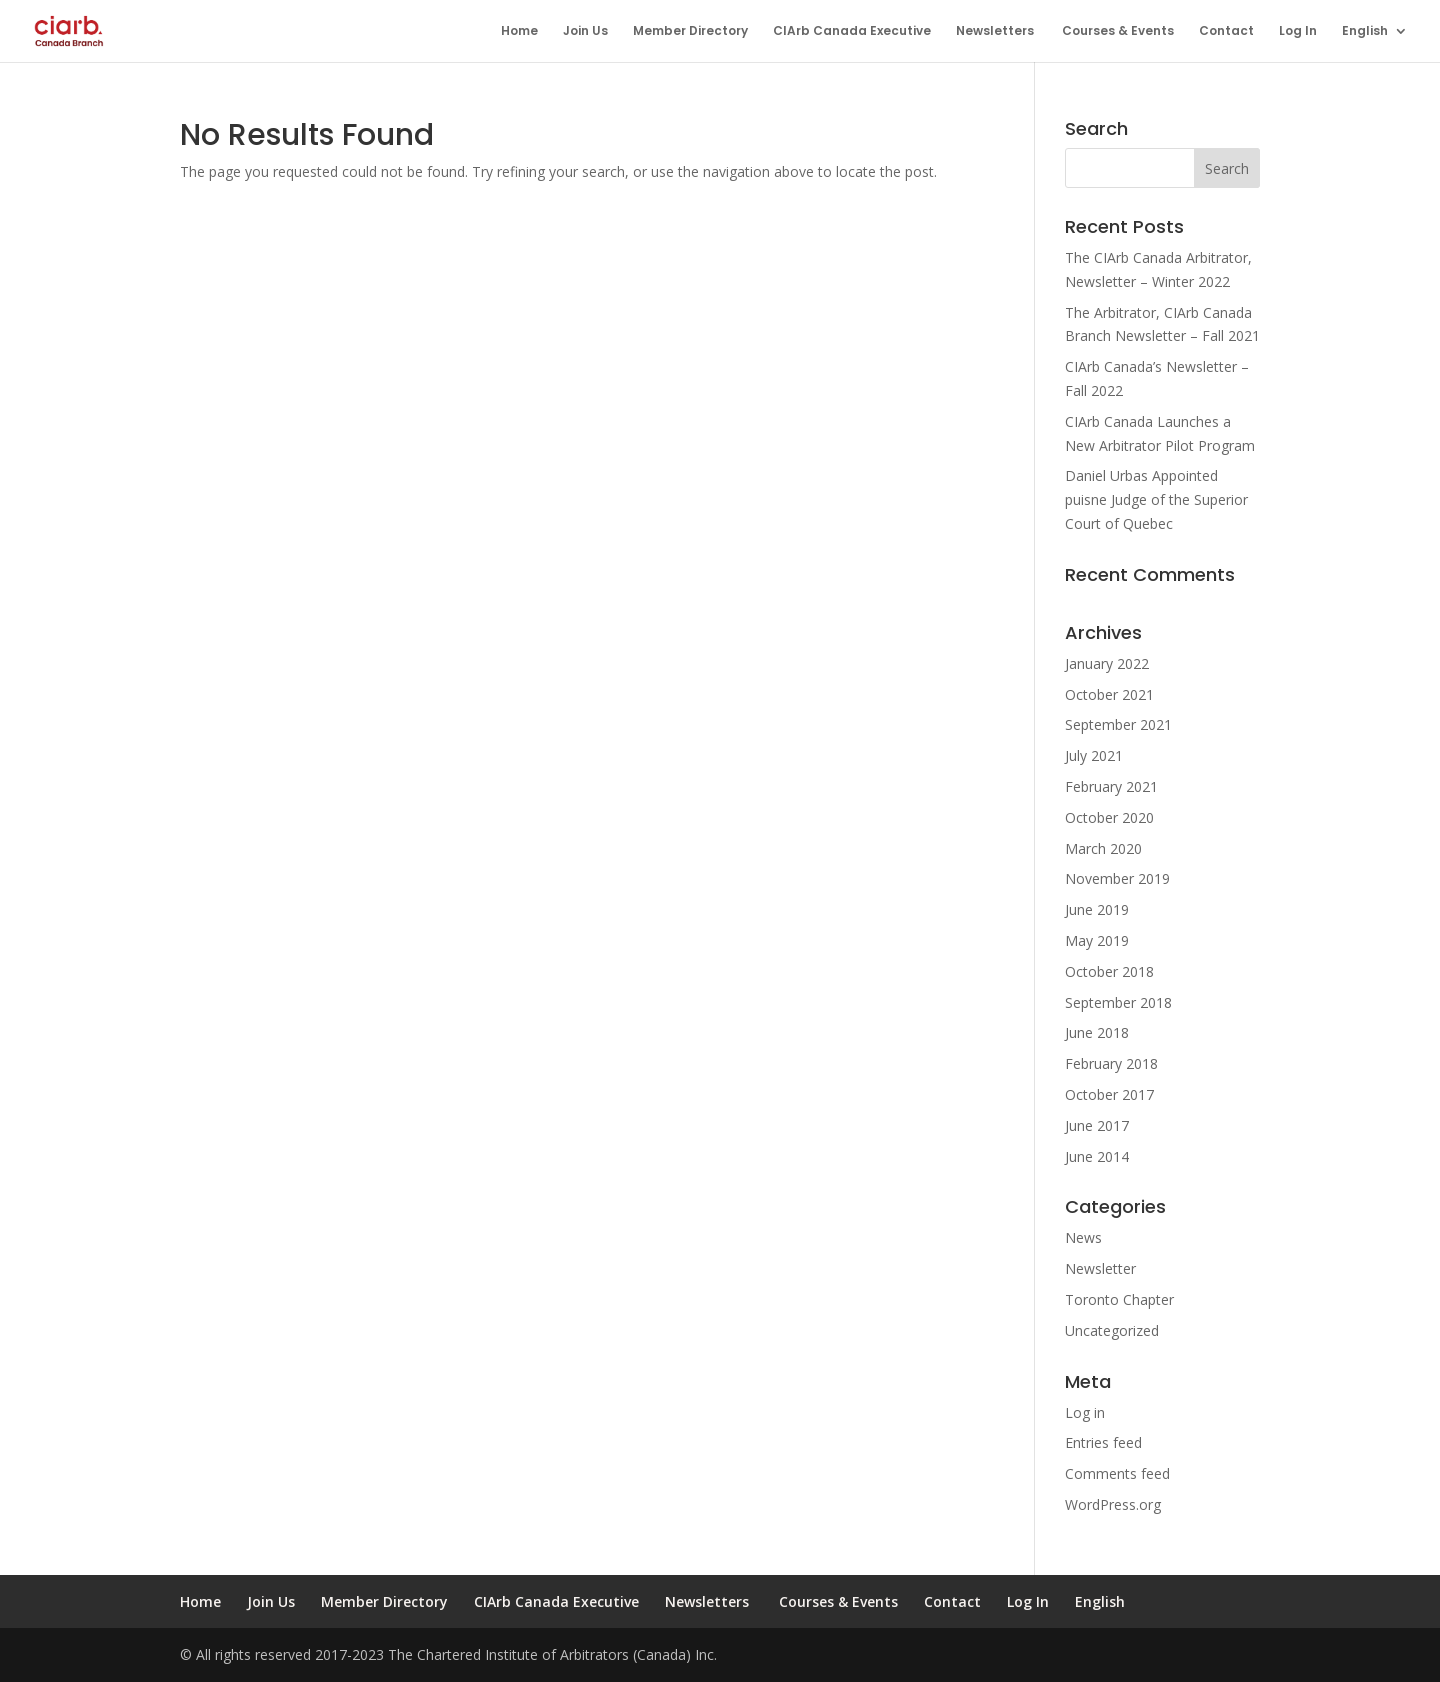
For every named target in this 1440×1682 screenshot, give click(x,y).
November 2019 (1117, 878)
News (1083, 1237)
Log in (1085, 1412)
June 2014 (1097, 1156)
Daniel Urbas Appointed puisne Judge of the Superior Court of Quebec (1156, 499)
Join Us (585, 31)
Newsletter (1100, 1268)
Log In (1298, 31)
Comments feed (1117, 1473)
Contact (1226, 31)
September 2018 (1118, 1002)
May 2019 (1097, 940)
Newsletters (996, 31)
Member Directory (690, 31)
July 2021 (1094, 755)
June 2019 (1097, 909)
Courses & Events (1118, 31)
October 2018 (1109, 971)
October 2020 (1109, 817)
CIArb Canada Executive (852, 31)
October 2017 (1109, 1094)
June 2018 (1097, 1032)
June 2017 (1097, 1125)
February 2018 (1111, 1063)
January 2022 (1107, 663)
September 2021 (1118, 724)
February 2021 (1111, 786)
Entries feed (1103, 1442)
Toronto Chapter (1119, 1299)
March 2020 (1103, 848)
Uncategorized (1112, 1330)
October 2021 (1109, 694)
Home (519, 31)
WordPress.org (1113, 1504)
